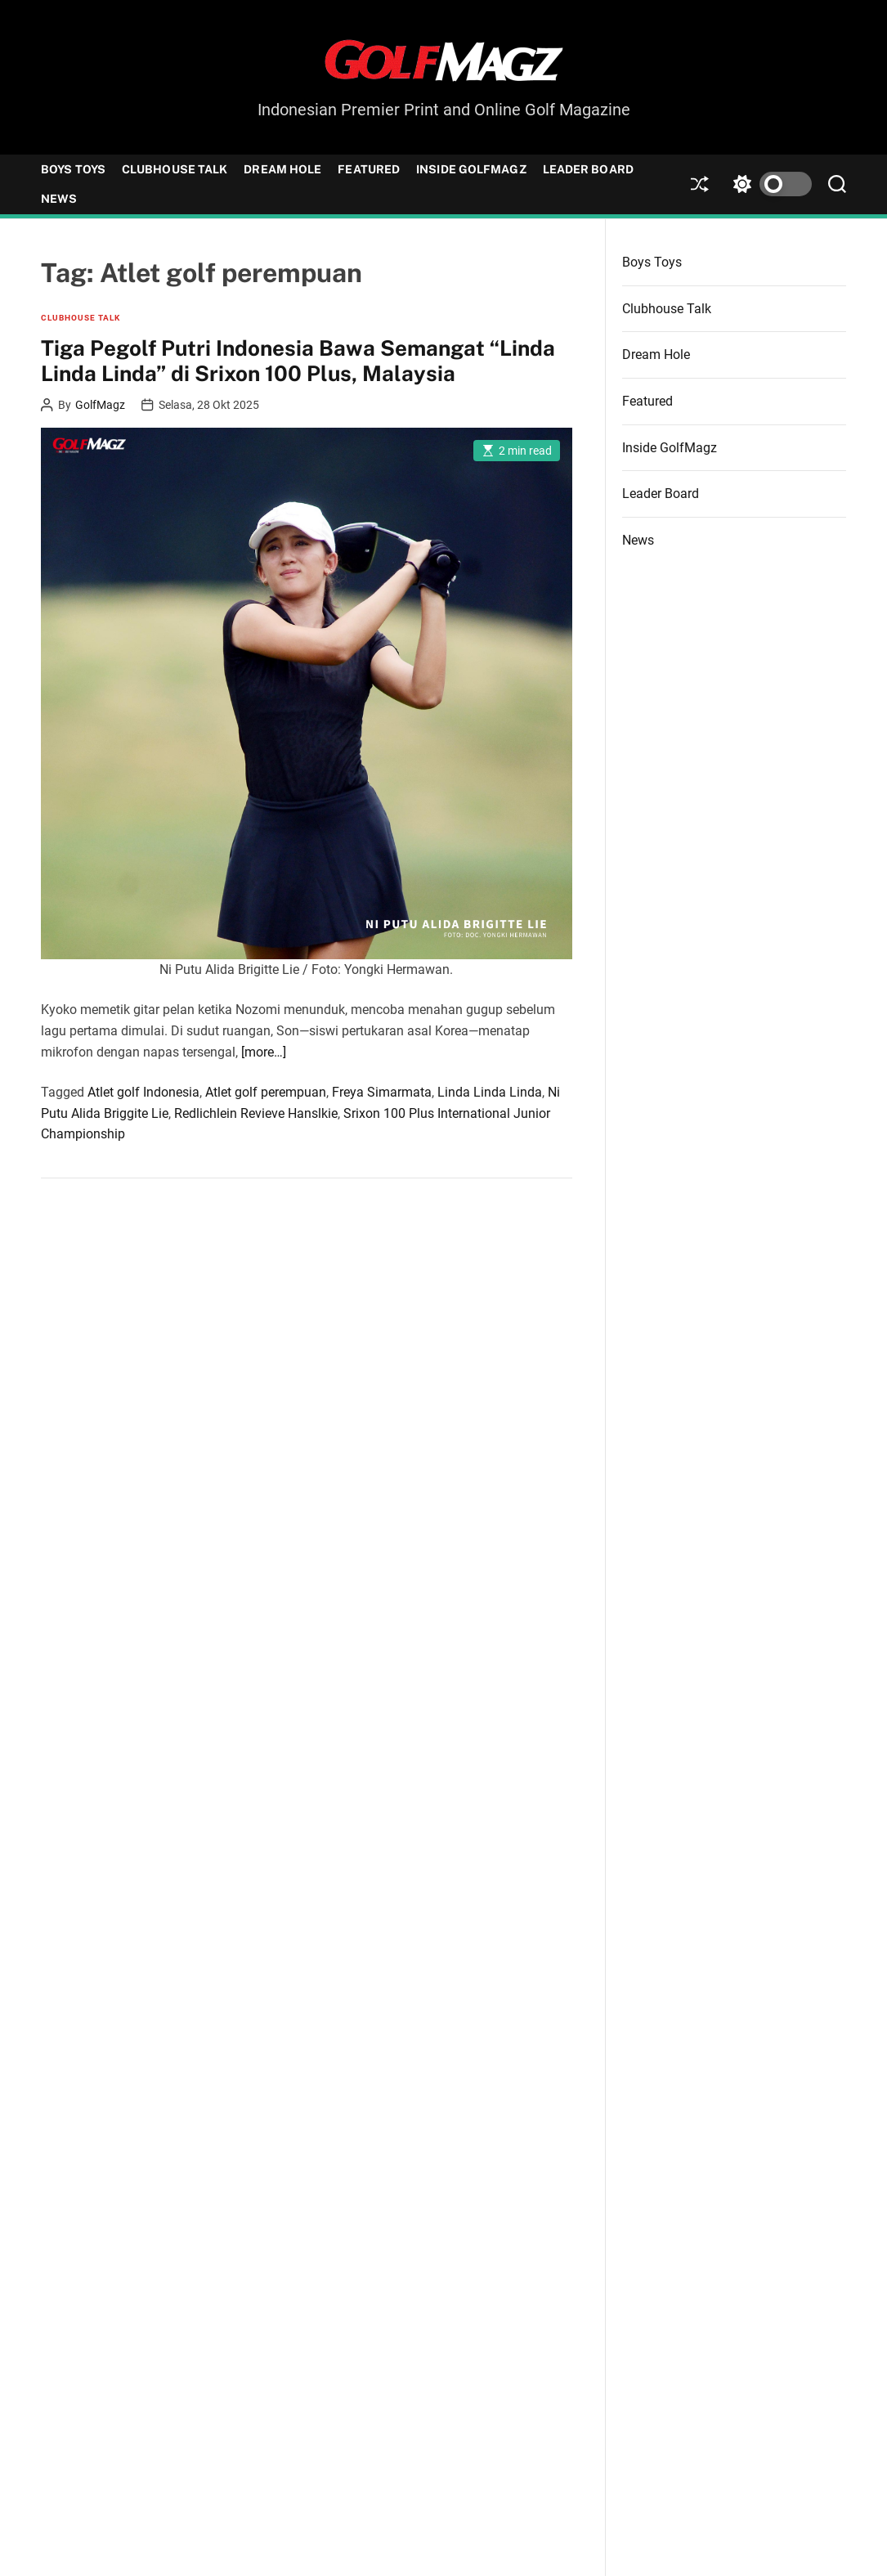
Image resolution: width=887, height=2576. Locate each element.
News (59, 198)
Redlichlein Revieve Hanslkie (256, 1113)
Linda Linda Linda (489, 1092)
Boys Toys (73, 169)
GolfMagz (100, 405)
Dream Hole (282, 169)
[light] (768, 184)
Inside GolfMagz (471, 169)
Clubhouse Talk (174, 169)
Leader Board (588, 169)
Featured (369, 169)
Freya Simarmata (382, 1092)
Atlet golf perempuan (265, 1092)
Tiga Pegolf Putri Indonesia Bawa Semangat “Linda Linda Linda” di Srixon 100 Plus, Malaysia (298, 360)
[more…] (263, 1052)
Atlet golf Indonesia (143, 1092)
